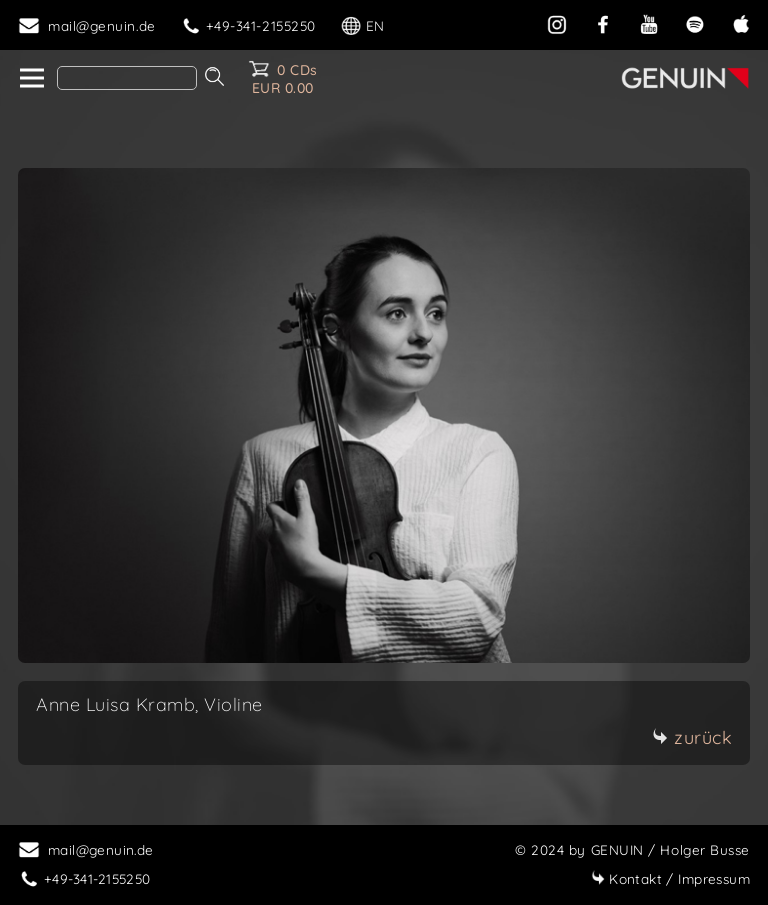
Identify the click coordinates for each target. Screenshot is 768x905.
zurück (692, 737)
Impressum (670, 878)
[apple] (741, 22)
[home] (30, 79)
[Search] (127, 78)
